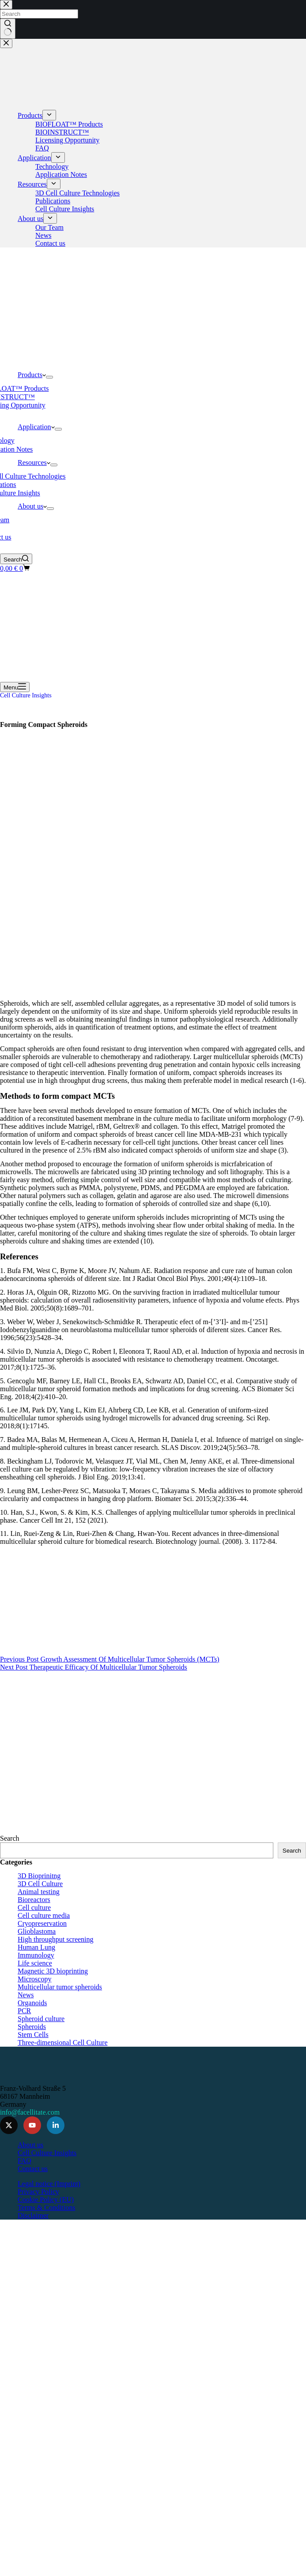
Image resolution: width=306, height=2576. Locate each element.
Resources (34, 462)
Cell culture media (44, 1915)
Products (32, 374)
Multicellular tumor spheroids (60, 1987)
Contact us (33, 2168)
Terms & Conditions (46, 2207)
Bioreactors (34, 1899)
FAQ (24, 2160)
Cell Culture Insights (26, 695)
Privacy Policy (38, 2191)
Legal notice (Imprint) (49, 2183)
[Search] (16, 559)
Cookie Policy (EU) (46, 2199)
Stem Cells (33, 2034)
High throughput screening (56, 1939)
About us (32, 506)
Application (36, 427)
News (26, 1995)
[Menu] (15, 687)
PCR (24, 2010)
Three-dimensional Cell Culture (63, 2042)
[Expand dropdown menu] (49, 377)
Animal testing (39, 1891)
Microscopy (34, 1979)
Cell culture (34, 1907)
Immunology (36, 1955)
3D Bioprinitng (39, 1876)
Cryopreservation (42, 1923)
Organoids (32, 2003)
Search (9, 1838)
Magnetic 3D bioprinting (53, 1971)
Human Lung (36, 1947)
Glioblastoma (37, 1931)
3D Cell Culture (40, 1883)
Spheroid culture (41, 2018)
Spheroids (32, 2026)
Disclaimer (33, 2215)
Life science (35, 1963)
